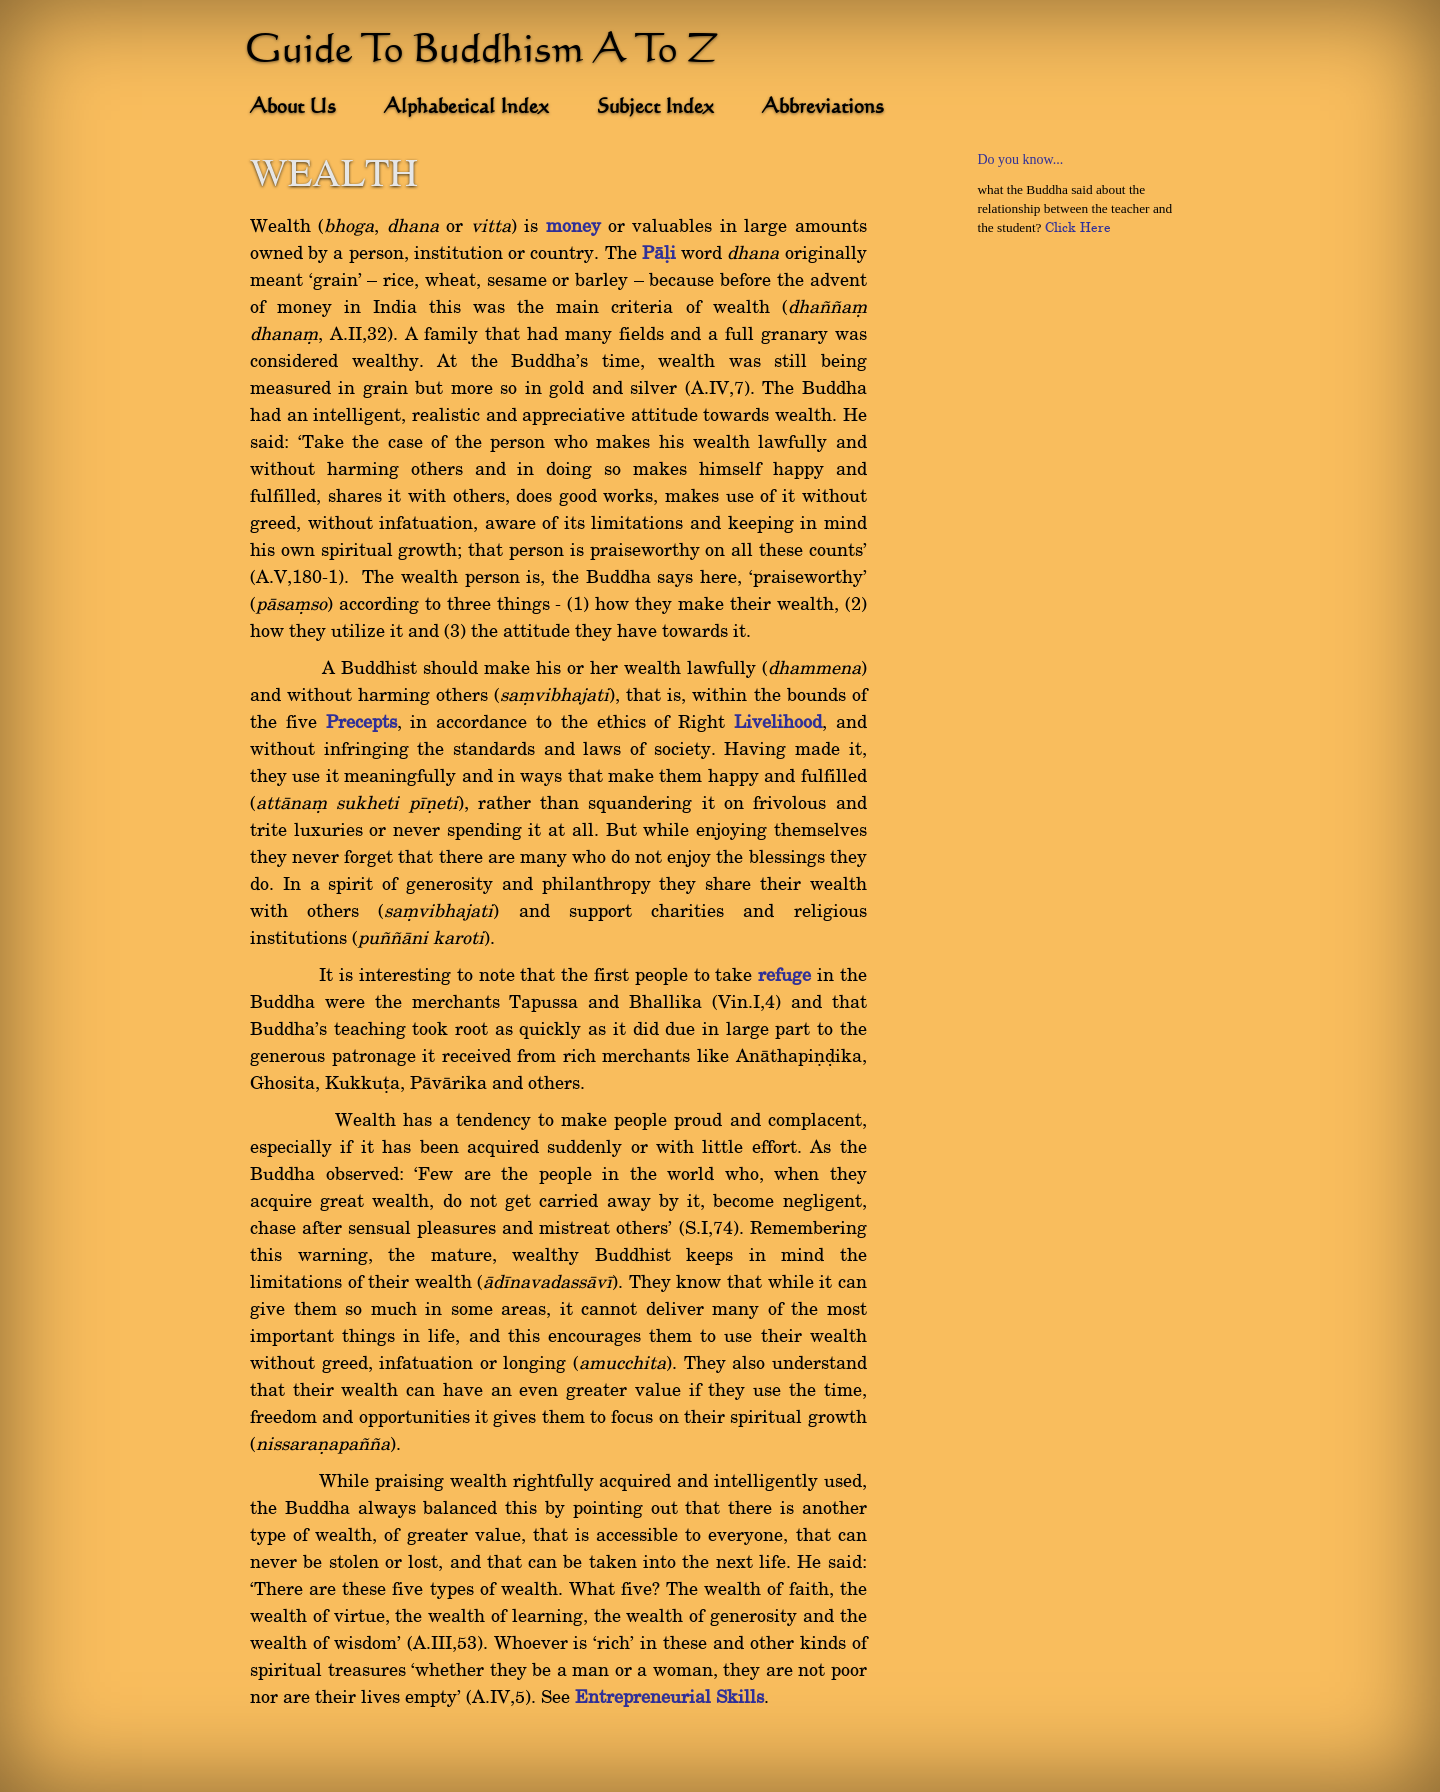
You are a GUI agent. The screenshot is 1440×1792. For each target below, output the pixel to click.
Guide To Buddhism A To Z (482, 52)
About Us (293, 108)
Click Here (1078, 228)
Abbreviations (823, 108)
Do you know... (1020, 159)
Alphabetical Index (466, 108)
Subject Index (655, 108)
